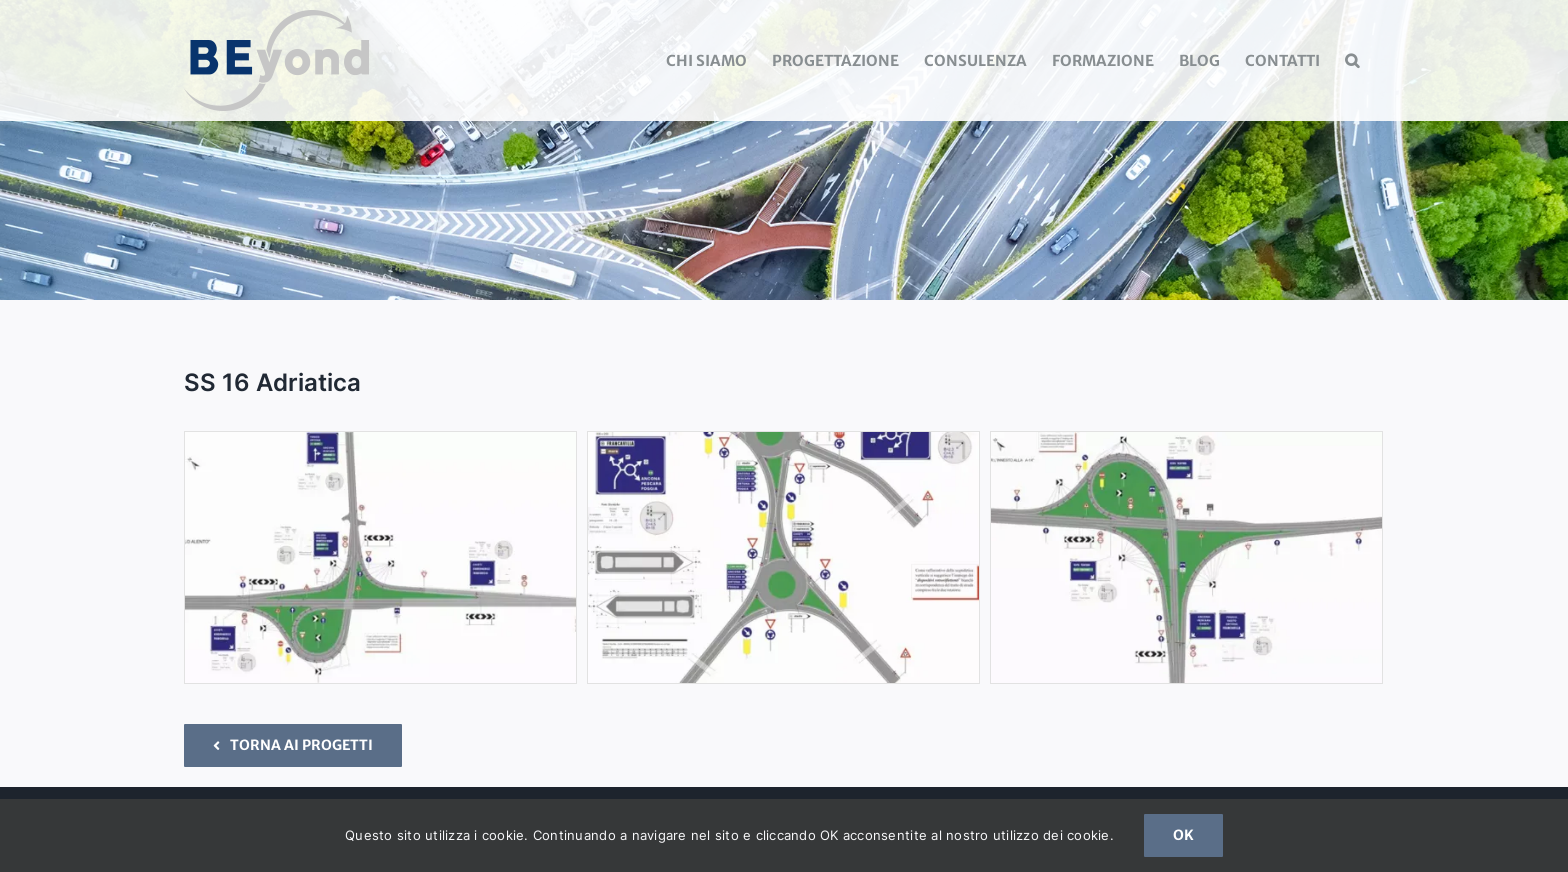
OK (1183, 835)
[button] (1352, 60)
